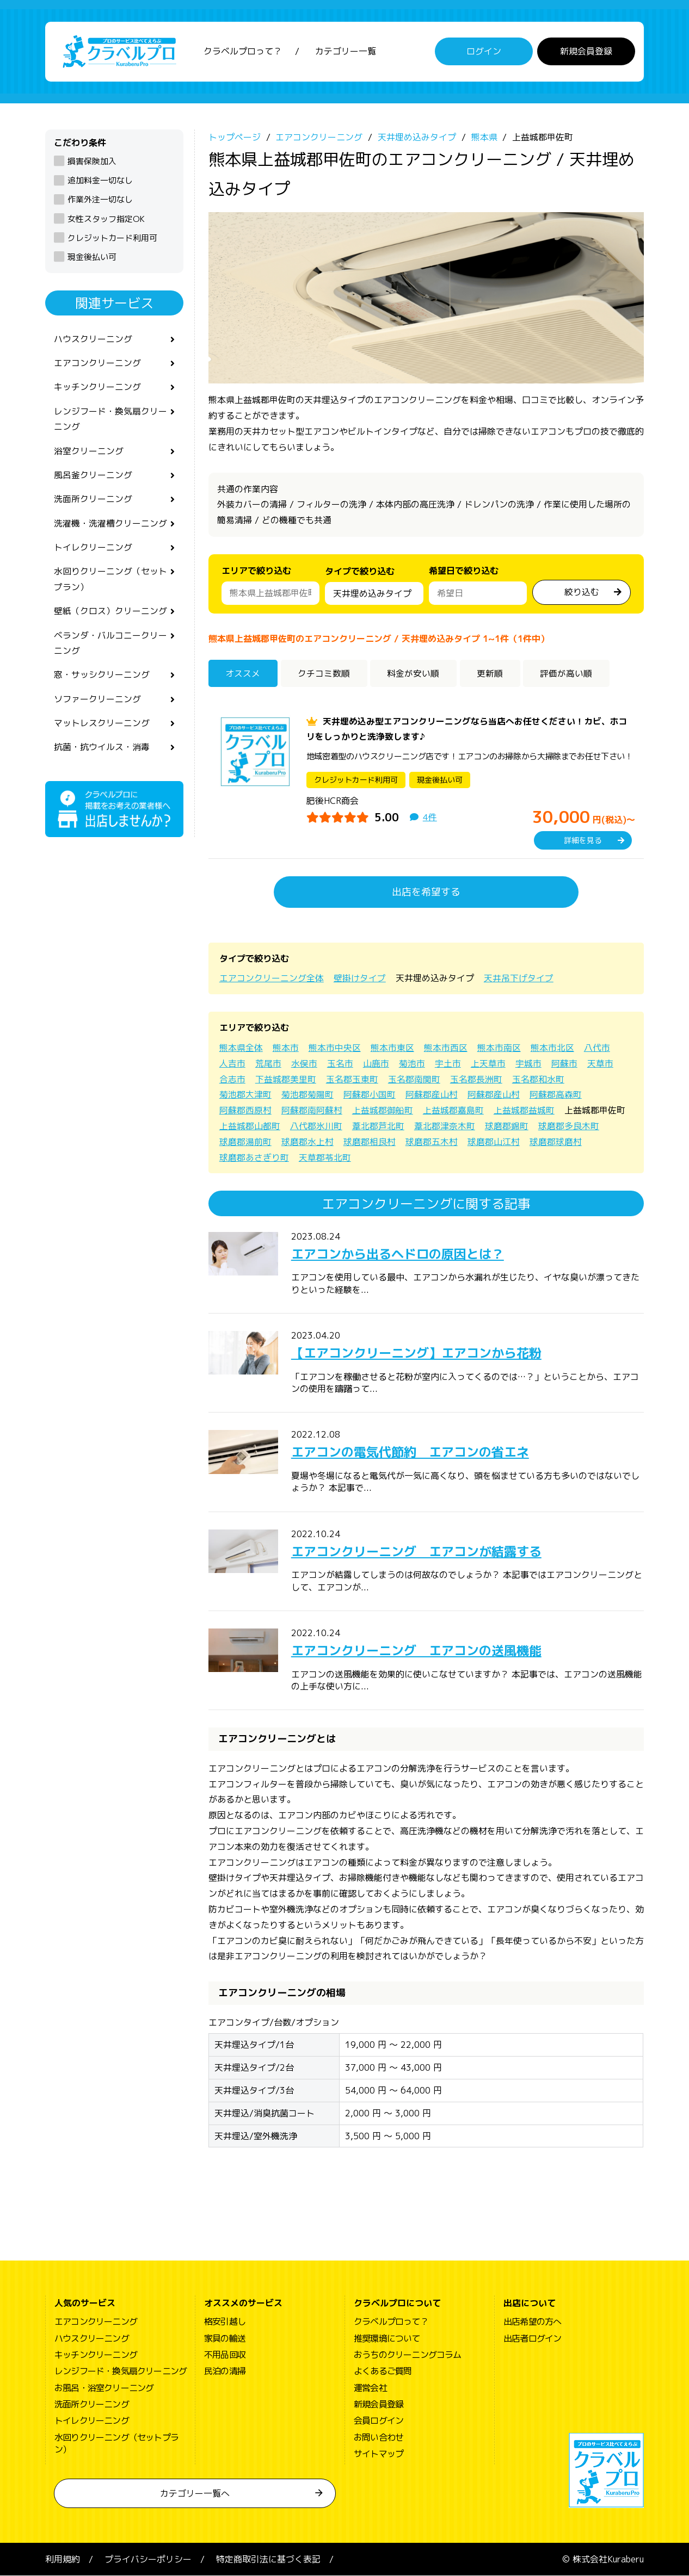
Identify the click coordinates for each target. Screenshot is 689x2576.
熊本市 (286, 1048)
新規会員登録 (586, 52)
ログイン (483, 52)
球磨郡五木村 (431, 1142)
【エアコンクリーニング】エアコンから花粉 (421, 1352)
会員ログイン (378, 2421)
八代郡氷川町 (316, 1126)
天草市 (600, 1063)
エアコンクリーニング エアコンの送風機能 (421, 1650)
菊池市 (412, 1063)
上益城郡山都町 (249, 1126)
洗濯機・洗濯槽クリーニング (110, 525)
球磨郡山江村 (493, 1142)
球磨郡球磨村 (556, 1142)
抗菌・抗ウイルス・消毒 (102, 751)
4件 (430, 817)
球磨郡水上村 (307, 1142)
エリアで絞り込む (256, 571)
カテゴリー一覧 (345, 52)
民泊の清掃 (224, 2371)
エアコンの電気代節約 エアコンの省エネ (415, 1452)
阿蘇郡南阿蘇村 (311, 1111)
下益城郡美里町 (285, 1079)
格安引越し (224, 2322)
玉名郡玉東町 (352, 1079)
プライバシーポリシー (148, 2559)
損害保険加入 (91, 161)
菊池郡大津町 (245, 1095)
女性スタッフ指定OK (106, 219)
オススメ (243, 673)
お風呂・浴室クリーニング (103, 2388)
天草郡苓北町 (325, 1157)
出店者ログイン (532, 2338)
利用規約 (62, 2559)
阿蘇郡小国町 (369, 1095)
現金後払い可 (91, 257)
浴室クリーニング (89, 452)
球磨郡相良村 (369, 1142)
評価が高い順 (568, 673)
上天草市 (488, 1063)
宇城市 (528, 1063)
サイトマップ (378, 2454)
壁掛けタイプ (360, 978)
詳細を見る (583, 840)
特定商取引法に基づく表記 (268, 2559)
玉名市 (340, 1063)
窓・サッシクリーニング (102, 678)
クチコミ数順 (324, 673)
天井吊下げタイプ (518, 978)
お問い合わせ (378, 2437)
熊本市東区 (392, 1048)
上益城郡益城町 (524, 1111)
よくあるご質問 (382, 2371)
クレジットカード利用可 (112, 238)
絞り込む (581, 592)
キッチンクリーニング (97, 388)
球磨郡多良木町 (568, 1126)
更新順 (491, 673)
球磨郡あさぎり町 (254, 1157)
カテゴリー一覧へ (195, 2493)
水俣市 (304, 1063)
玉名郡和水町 (538, 1079)
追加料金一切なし (100, 181)
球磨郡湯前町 (245, 1142)
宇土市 (448, 1063)
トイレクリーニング (93, 549)
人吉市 (232, 1063)
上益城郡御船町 (382, 1111)
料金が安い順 (414, 673)
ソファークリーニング (97, 703)
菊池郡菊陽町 (307, 1095)
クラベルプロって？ (243, 52)
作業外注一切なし (100, 200)
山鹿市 (376, 1063)
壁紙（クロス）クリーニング (110, 614)
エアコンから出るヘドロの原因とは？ (402, 1253)
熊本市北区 (552, 1048)
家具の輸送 (224, 2338)
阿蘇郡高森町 (556, 1095)
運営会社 (370, 2388)
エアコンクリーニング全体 (271, 978)
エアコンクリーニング (97, 363)
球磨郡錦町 (506, 1126)
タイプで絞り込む (360, 574)
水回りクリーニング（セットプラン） (110, 582)
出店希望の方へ (532, 2322)
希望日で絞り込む (464, 571)
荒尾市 (268, 1063)
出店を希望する (426, 892)
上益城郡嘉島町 (453, 1111)
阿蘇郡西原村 (245, 1111)
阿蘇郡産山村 (431, 1095)
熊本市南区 (499, 1048)
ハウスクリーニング (93, 339)
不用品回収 (224, 2355)
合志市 (232, 1079)
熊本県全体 (241, 1048)
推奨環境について (387, 2338)
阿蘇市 (564, 1063)
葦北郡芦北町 (378, 1126)
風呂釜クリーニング (93, 476)
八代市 (597, 1048)
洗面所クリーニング (93, 501)
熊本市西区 (445, 1048)
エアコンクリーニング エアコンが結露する (421, 1551)
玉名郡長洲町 (476, 1079)
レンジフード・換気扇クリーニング (110, 420)
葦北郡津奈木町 (444, 1126)
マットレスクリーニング (102, 727)
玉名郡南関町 (414, 1079)
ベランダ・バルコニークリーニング (110, 646)
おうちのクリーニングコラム (408, 2355)
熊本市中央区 (335, 1048)
